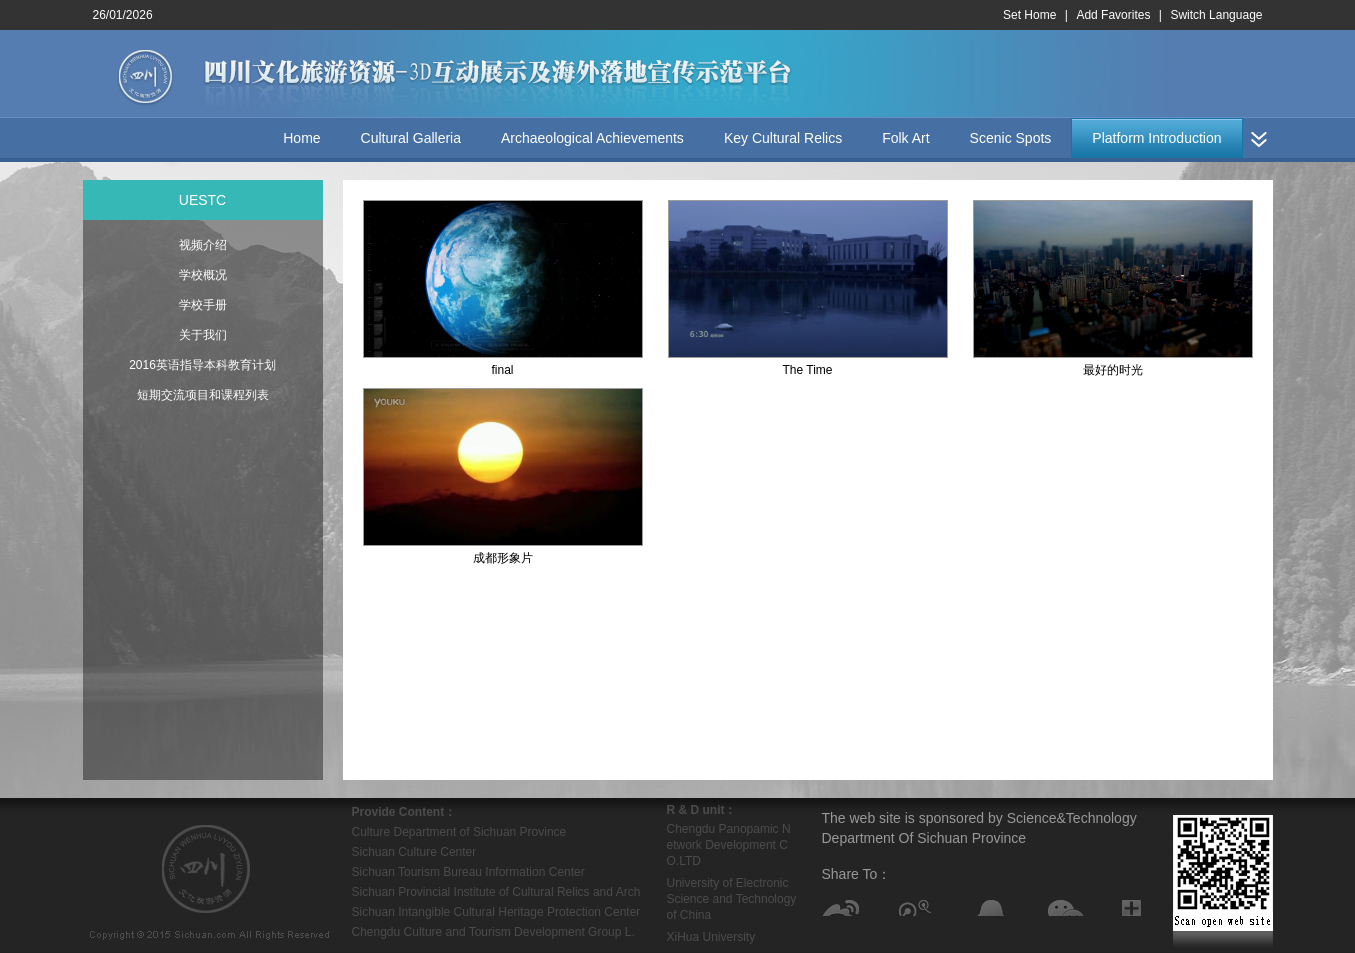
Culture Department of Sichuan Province (459, 832)
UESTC (202, 200)
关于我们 (203, 335)
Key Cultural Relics (783, 138)
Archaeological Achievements (592, 138)
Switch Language (1216, 15)
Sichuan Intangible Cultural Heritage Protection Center (496, 912)
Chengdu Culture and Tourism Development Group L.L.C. (493, 933)
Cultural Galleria (411, 138)
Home (301, 138)
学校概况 (203, 275)
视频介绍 (203, 245)
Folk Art (905, 138)
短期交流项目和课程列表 (203, 395)
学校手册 (203, 305)
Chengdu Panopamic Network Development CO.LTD (729, 845)
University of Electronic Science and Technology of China (732, 899)
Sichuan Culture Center (414, 852)
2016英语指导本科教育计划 (202, 365)
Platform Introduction (1156, 138)
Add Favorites (1113, 15)
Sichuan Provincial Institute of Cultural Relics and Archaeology (496, 893)
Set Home (1029, 15)
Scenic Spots (1011, 138)
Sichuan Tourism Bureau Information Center (468, 872)
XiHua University (711, 937)
